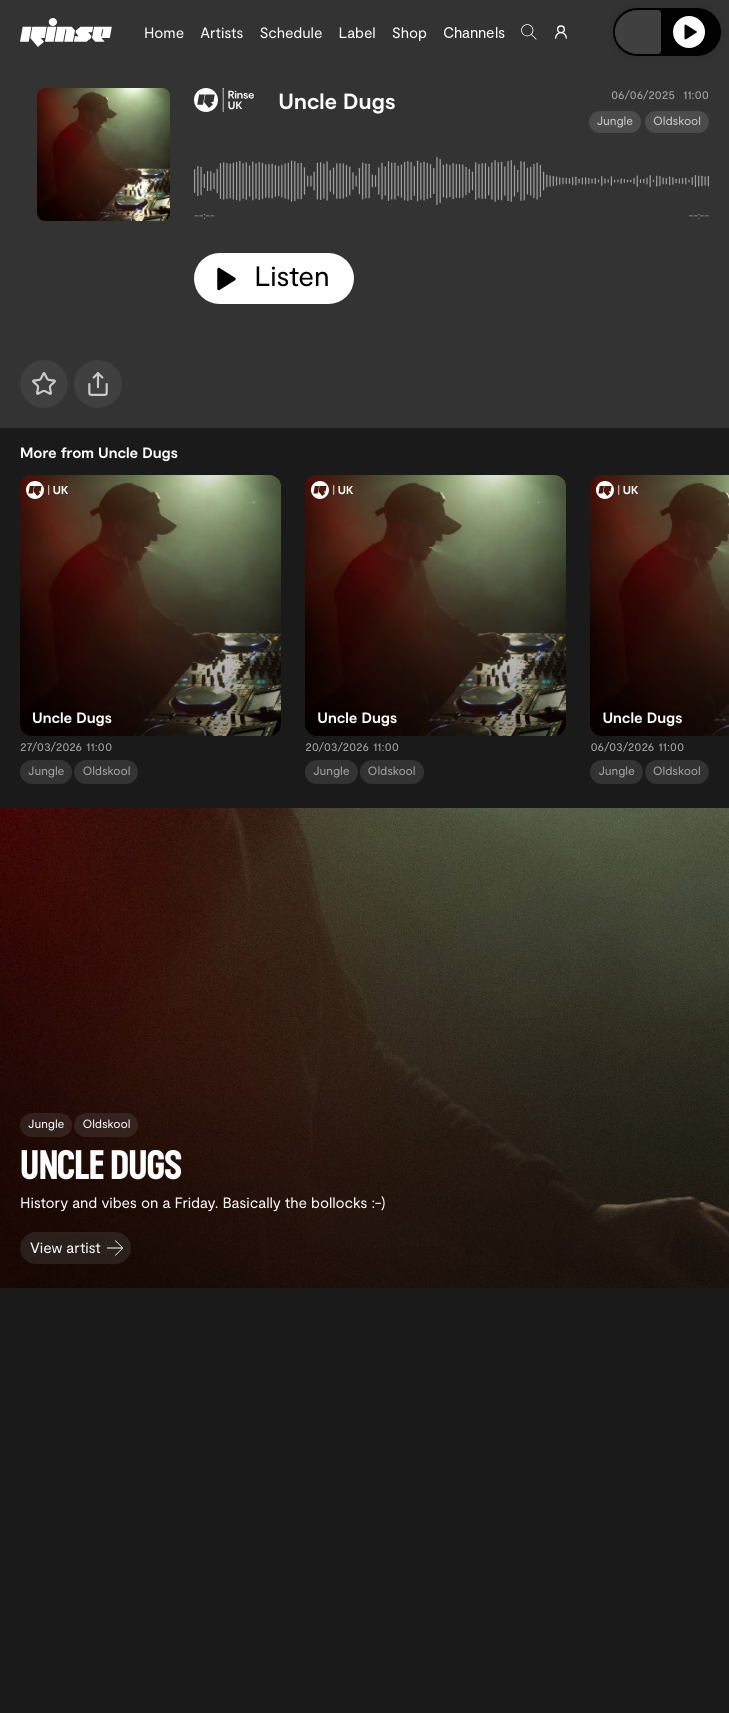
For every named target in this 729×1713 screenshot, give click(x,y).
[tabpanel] (451, 185)
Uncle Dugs (336, 101)
